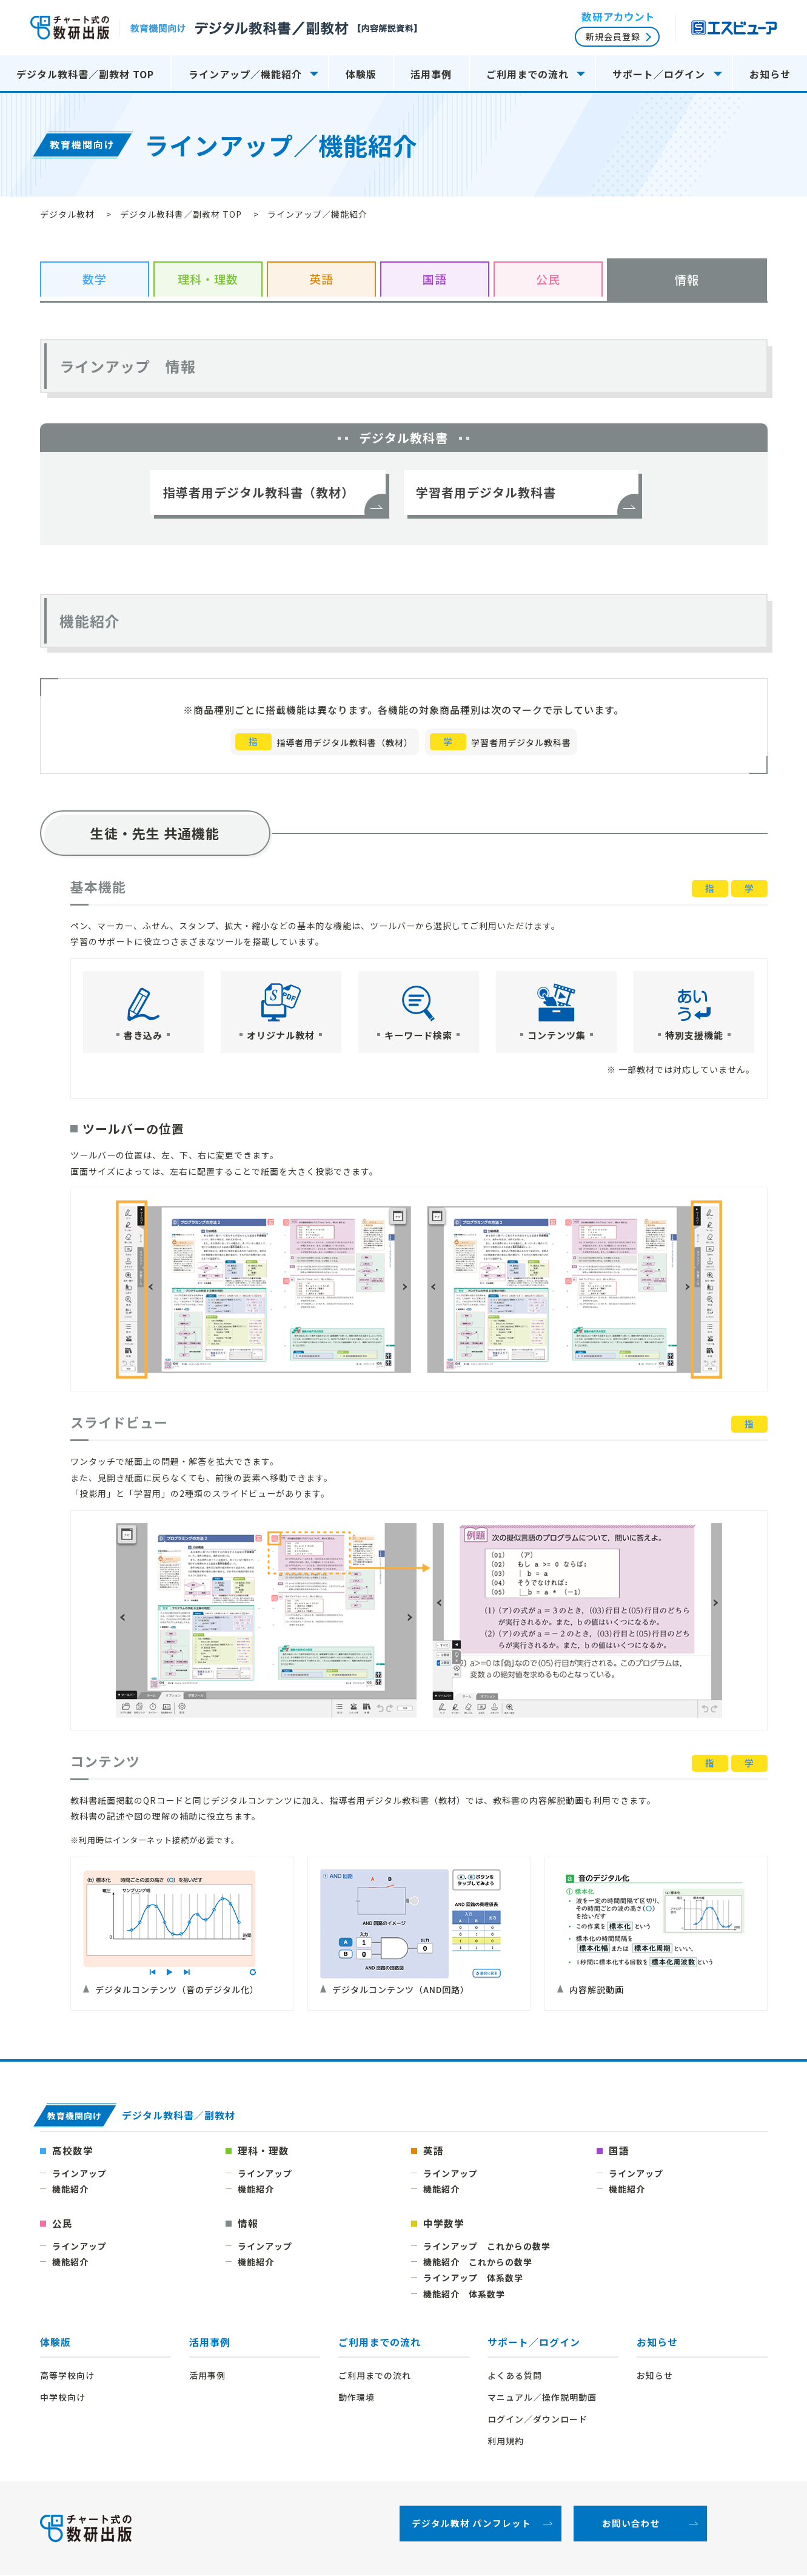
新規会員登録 (613, 36)
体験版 (55, 2343)
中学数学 (443, 2224)
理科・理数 (263, 2151)
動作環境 (356, 2398)
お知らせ (770, 74)
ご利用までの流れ (379, 2343)
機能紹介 (70, 2190)
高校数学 (72, 2151)
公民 (62, 2224)
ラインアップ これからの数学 (487, 2247)
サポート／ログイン (533, 2343)
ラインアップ (79, 2174)
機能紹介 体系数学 (464, 2294)
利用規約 (505, 2442)
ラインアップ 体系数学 (473, 2278)
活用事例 (431, 74)
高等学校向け (67, 2376)
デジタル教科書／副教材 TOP (85, 74)
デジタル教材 (67, 214)
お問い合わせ (631, 2524)
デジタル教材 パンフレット (471, 2524)
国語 (619, 2151)
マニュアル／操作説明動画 (542, 2398)
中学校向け (62, 2398)
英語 (433, 2151)
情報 (248, 2224)
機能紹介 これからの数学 (477, 2262)
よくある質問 (514, 2376)
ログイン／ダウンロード (537, 2419)
